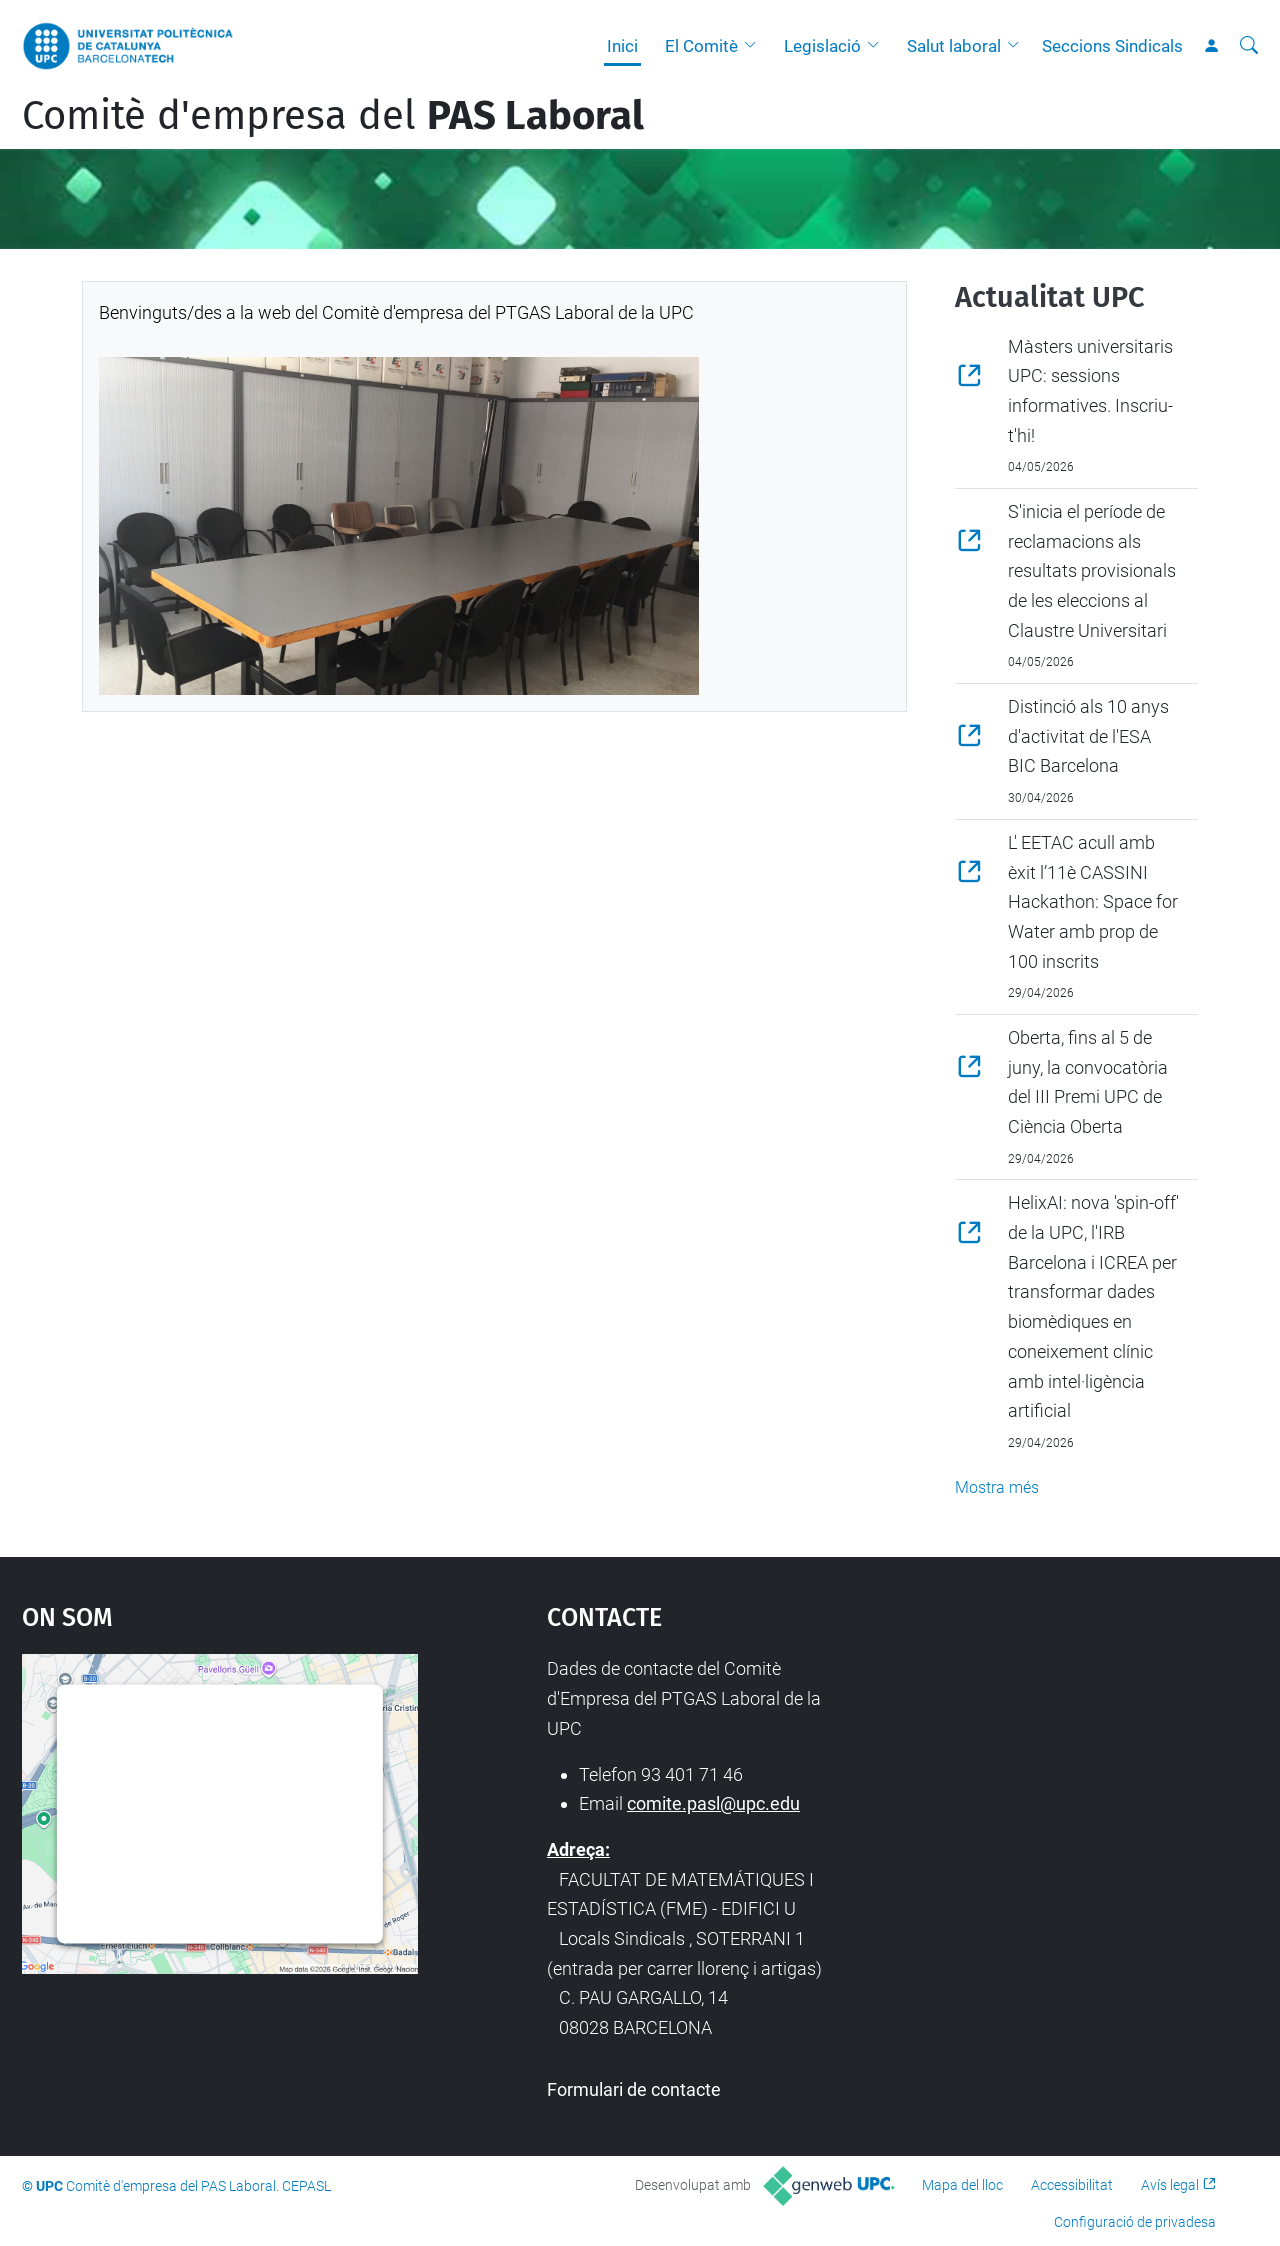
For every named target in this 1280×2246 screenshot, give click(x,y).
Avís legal (1170, 2185)
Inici (622, 46)
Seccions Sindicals (1112, 46)
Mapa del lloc (962, 2185)
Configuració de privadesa (1135, 2222)
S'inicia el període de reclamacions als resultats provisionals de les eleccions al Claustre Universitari (1092, 571)
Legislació (822, 46)
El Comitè (701, 46)
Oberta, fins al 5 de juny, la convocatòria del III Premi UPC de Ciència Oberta (1088, 1082)
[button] (755, 46)
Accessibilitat (1072, 2185)
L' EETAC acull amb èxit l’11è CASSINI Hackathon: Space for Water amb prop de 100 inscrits (1093, 902)
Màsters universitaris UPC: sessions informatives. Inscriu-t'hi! (1090, 391)
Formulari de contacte (634, 2089)
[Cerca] (1249, 46)
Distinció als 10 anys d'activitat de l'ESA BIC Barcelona (1088, 736)
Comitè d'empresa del (333, 116)
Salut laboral (954, 46)
